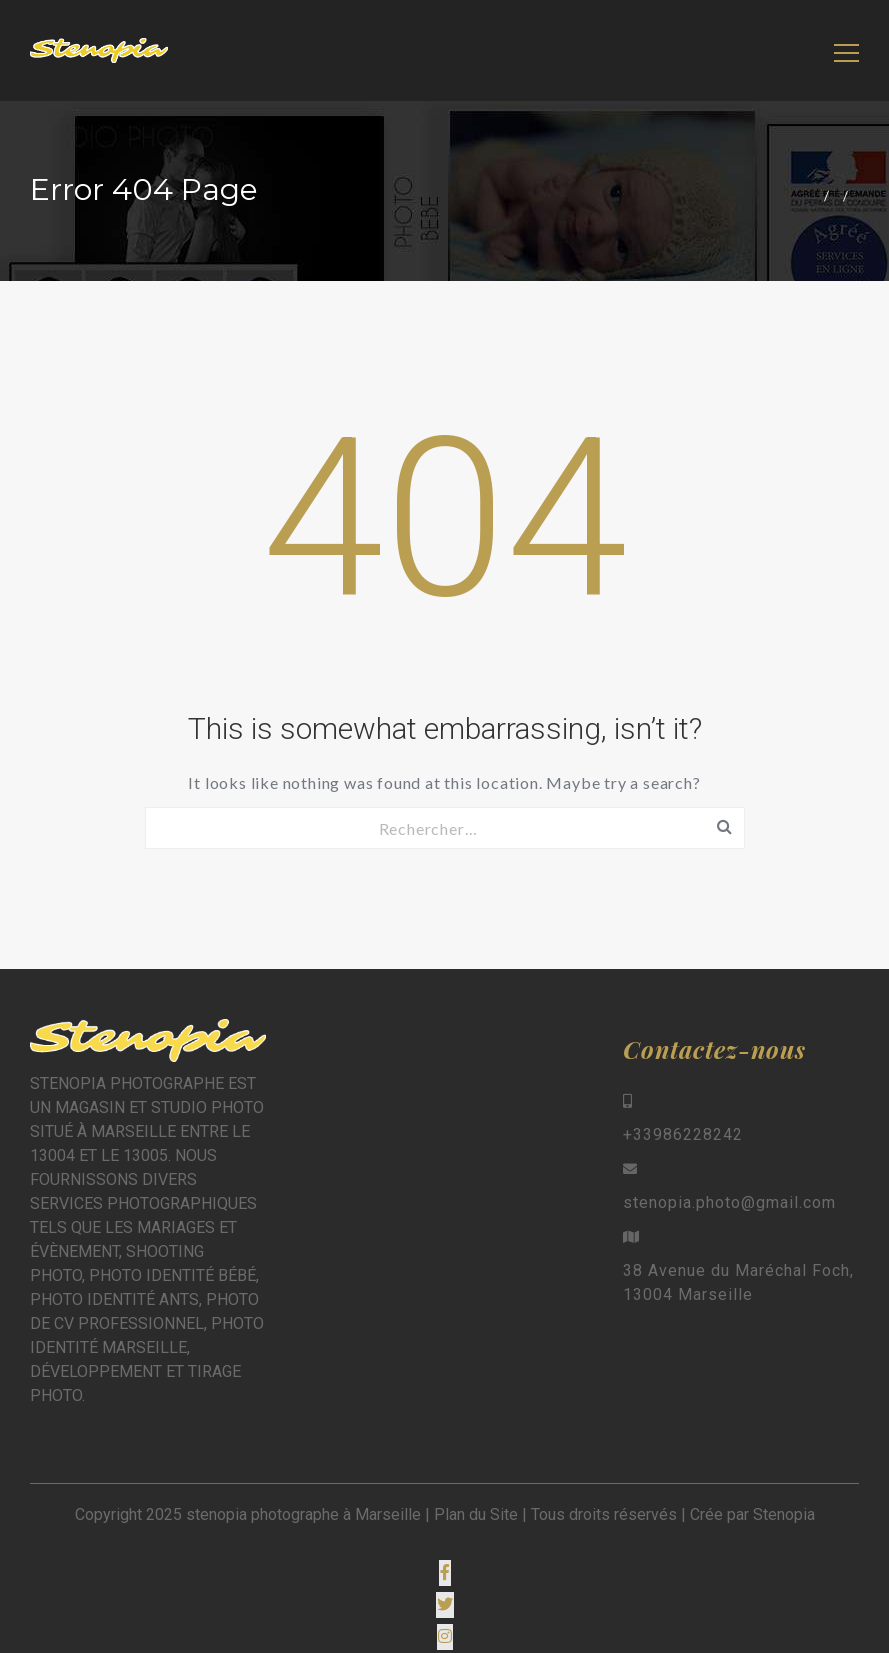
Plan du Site (476, 1514)
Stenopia (784, 1514)
